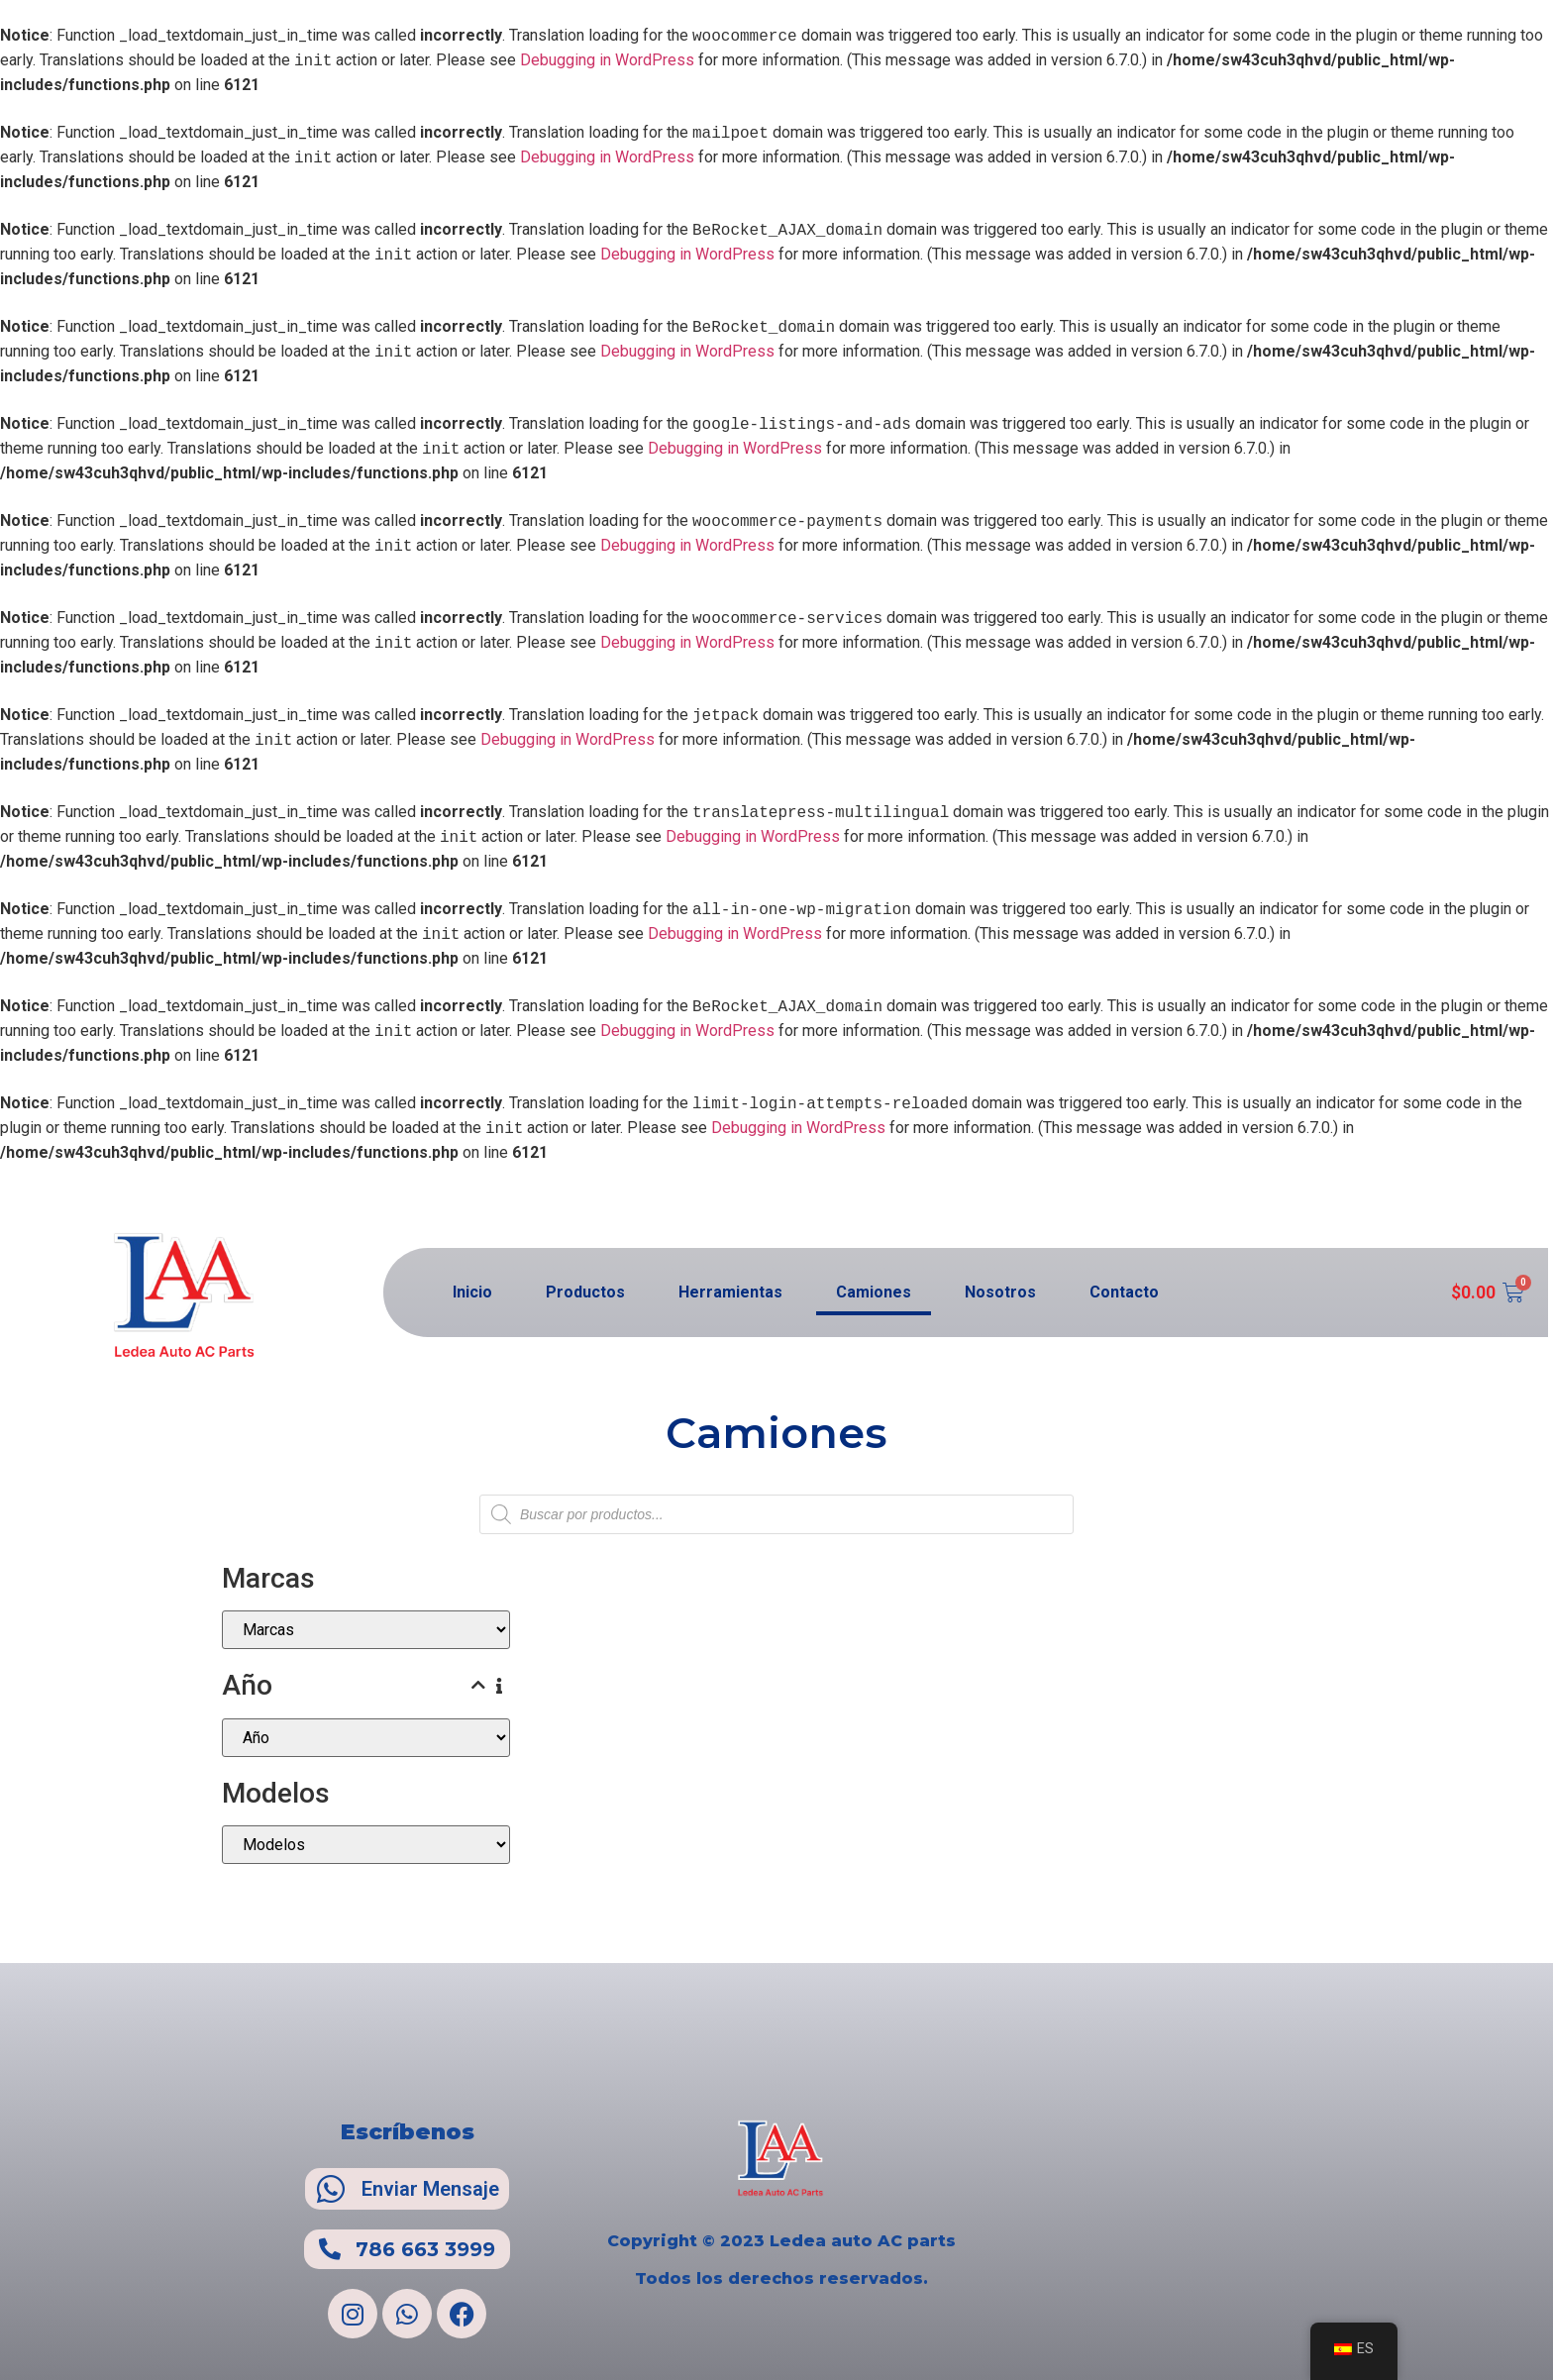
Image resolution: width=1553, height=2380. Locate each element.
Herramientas (730, 1292)
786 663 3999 (425, 2249)
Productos (585, 1292)
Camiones (873, 1292)
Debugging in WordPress (607, 61)
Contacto (1124, 1292)
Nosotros (1000, 1292)
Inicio (472, 1292)
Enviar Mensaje (430, 2189)
